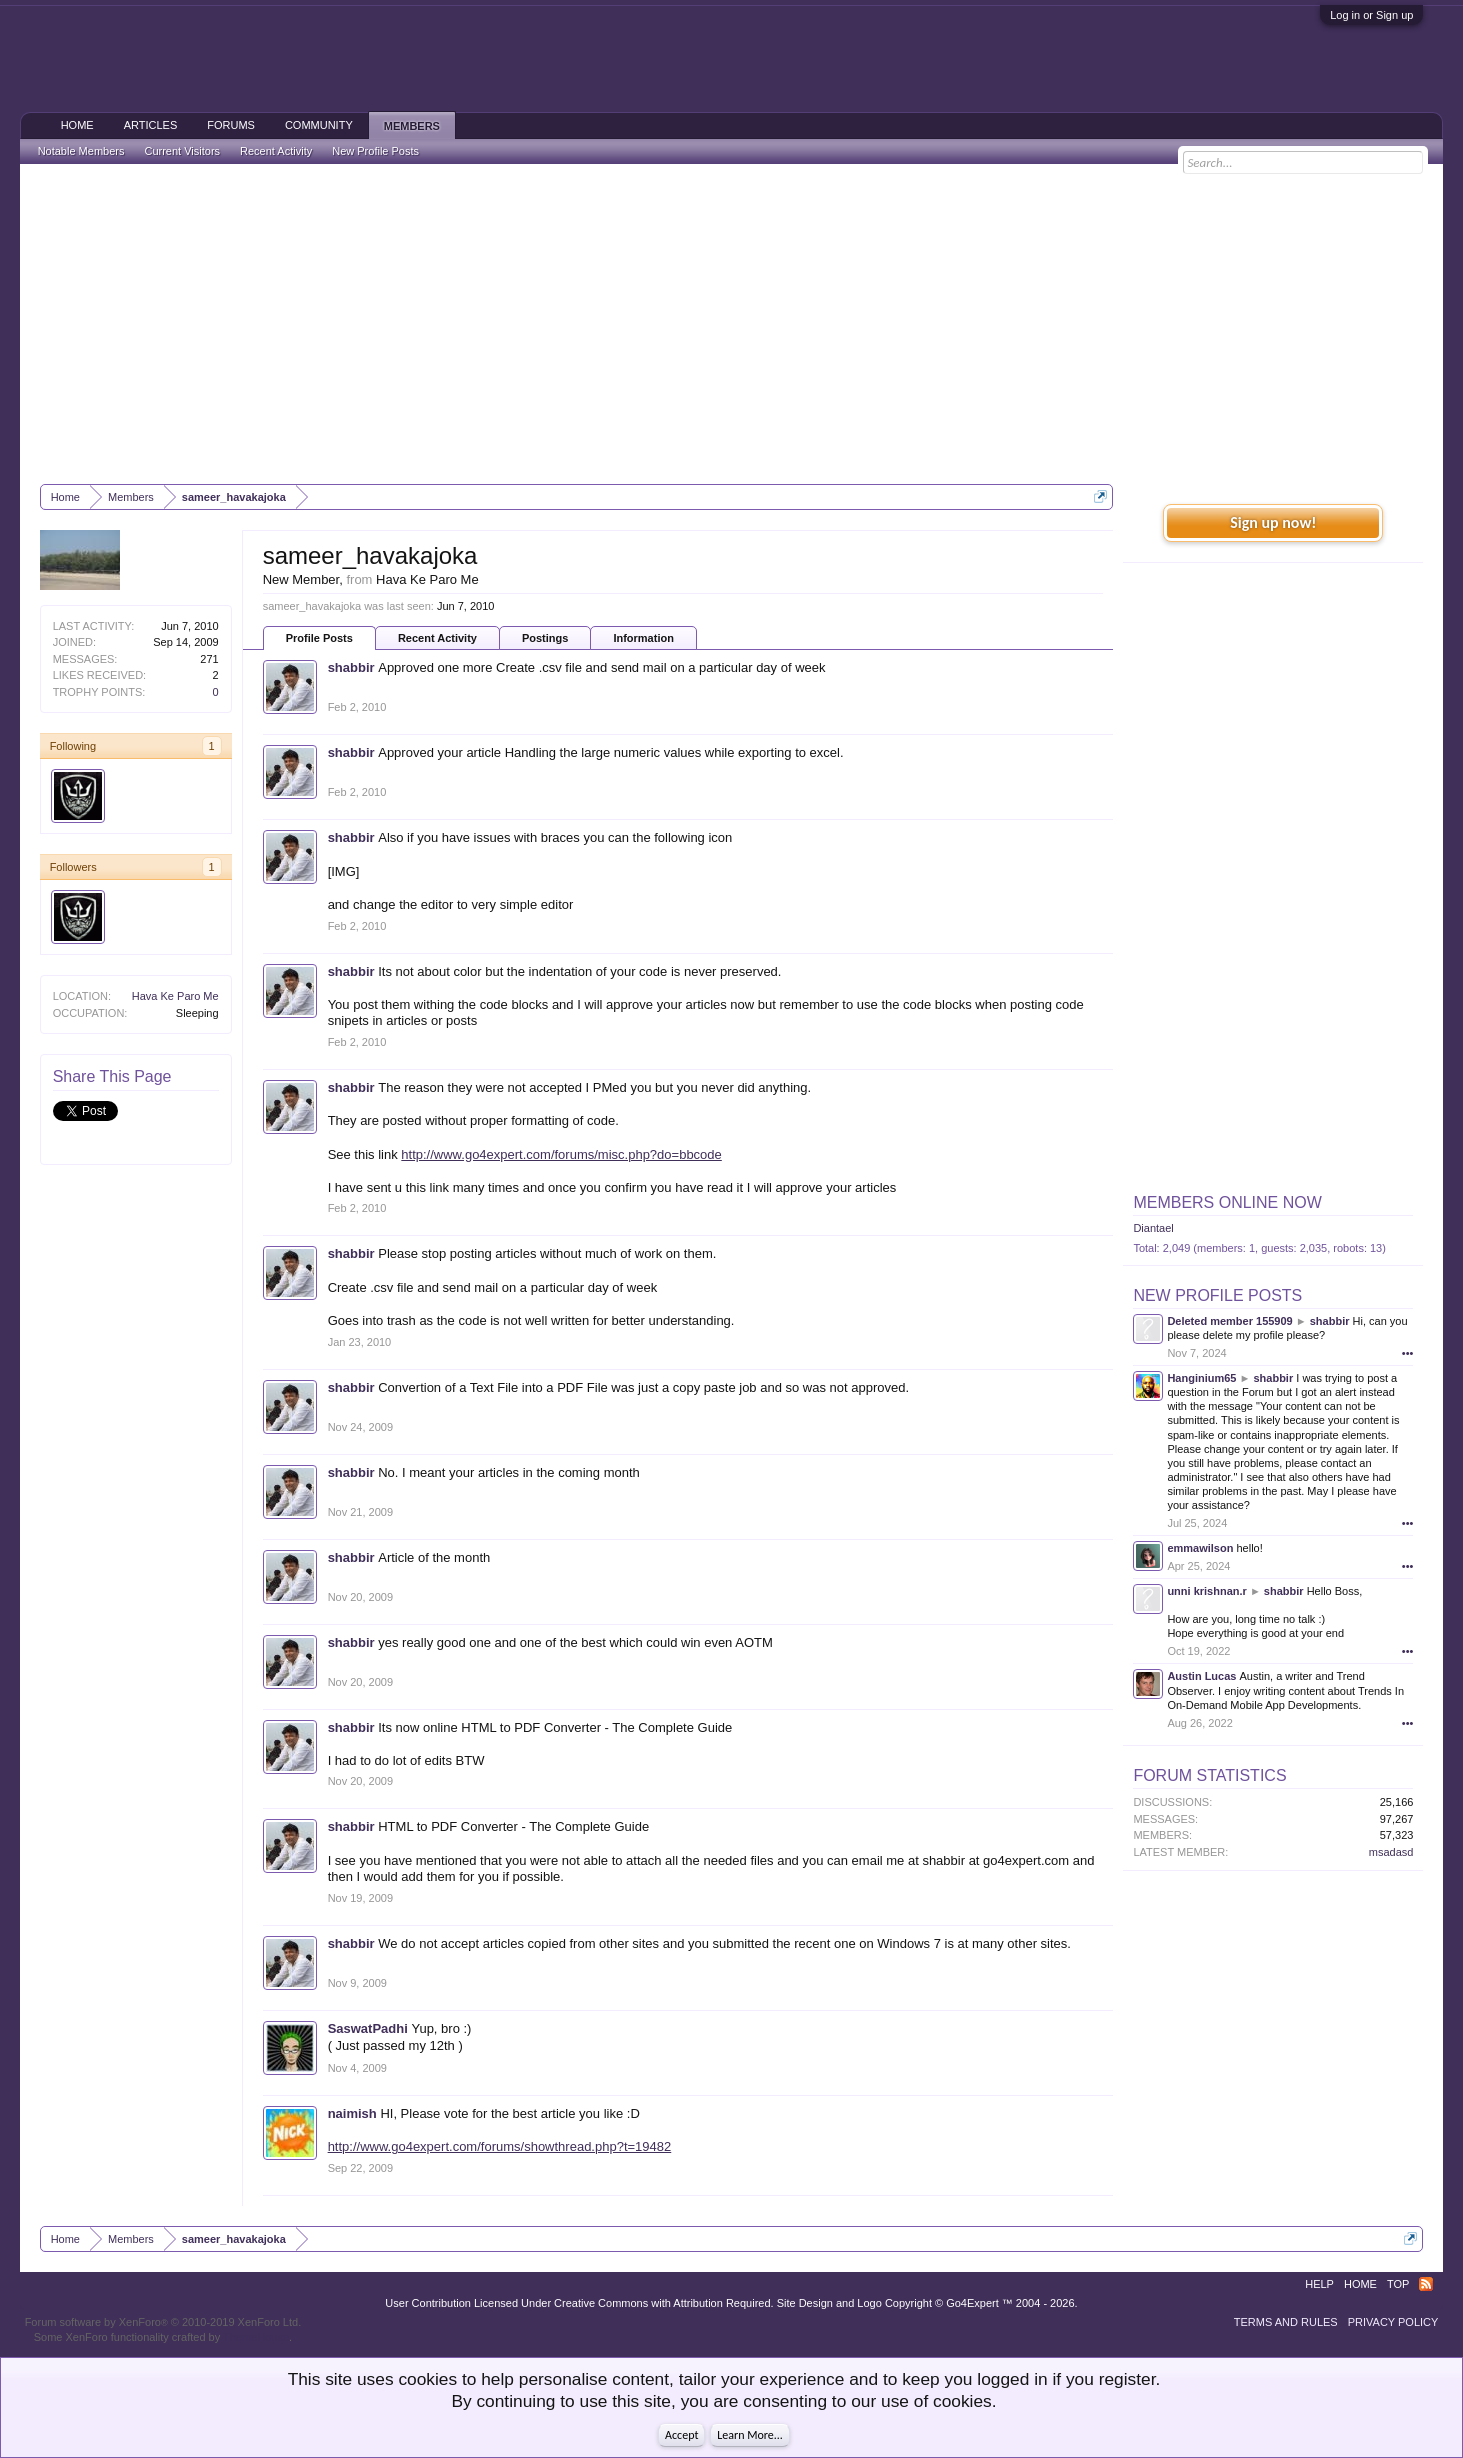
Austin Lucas (1201, 1676)
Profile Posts (319, 638)
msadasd (1391, 1852)
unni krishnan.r (1206, 1591)
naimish (352, 2113)
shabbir (351, 667)
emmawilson (1200, 1548)
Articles (151, 125)
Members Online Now (1227, 1202)
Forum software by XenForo (163, 2322)
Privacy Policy (1393, 2322)
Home (77, 125)
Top (1398, 2284)
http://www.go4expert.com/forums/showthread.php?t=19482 (500, 2146)
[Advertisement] (732, 324)
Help (1319, 2284)
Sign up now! (1273, 522)
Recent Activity (437, 638)
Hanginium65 (1201, 1378)
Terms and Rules (1286, 2322)
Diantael (1153, 1228)
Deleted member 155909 (1229, 1321)
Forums (231, 125)
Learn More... (750, 2435)
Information (643, 638)
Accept (681, 2435)
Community (319, 125)
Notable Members (81, 151)
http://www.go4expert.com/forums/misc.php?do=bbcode (561, 1154)
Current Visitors (182, 151)
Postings (545, 638)
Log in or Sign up (1371, 15)
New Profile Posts (1217, 1295)
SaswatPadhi (368, 2028)
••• (1408, 1353)
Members (412, 126)
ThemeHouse (256, 2337)
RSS (1426, 2284)
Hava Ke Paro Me (175, 996)
